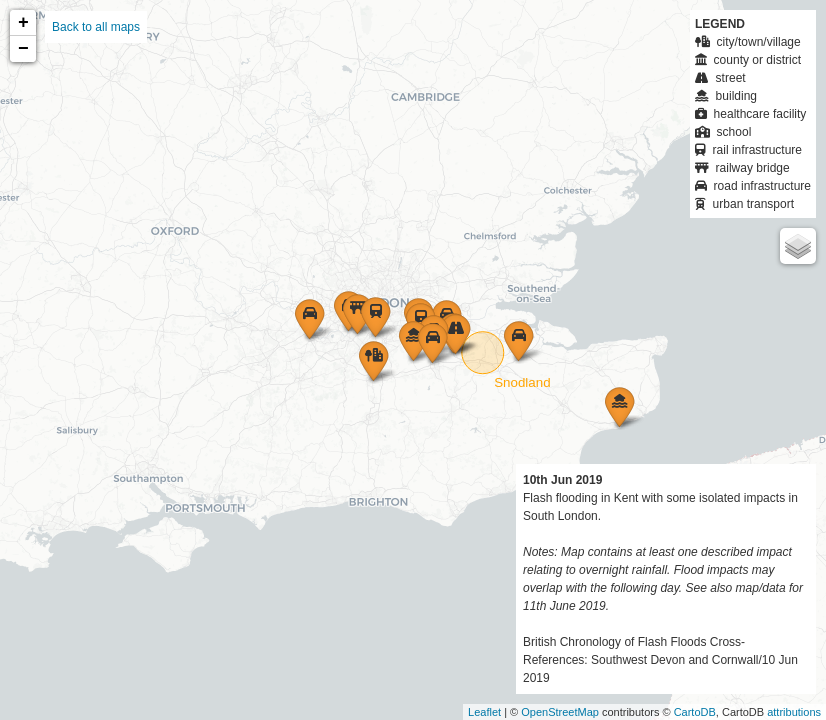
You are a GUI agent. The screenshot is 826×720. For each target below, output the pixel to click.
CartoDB (695, 712)
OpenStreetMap (560, 712)
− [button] (23, 49)
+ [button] (23, 23)
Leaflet (484, 712)
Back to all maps (96, 27)
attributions (794, 712)
